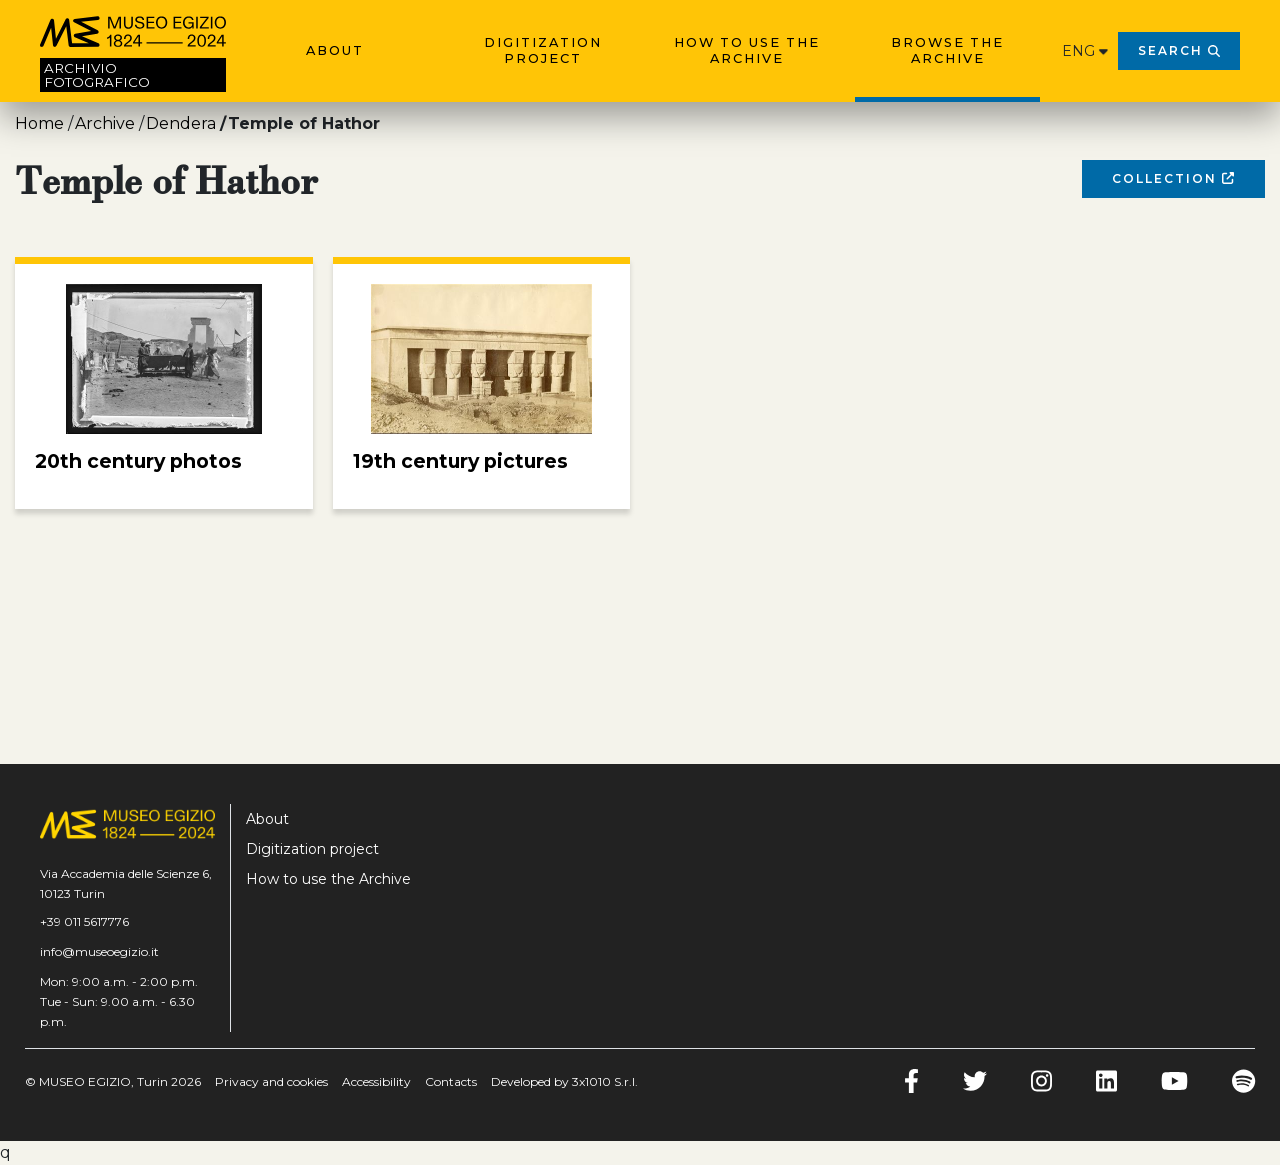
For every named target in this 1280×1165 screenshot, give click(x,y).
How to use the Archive (747, 50)
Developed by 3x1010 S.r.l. (564, 1081)
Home (39, 123)
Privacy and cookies (271, 1081)
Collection (1173, 178)
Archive (105, 123)
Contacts (451, 1081)
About (335, 50)
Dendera (181, 123)
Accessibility (376, 1081)
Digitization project (543, 50)
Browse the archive (947, 50)
